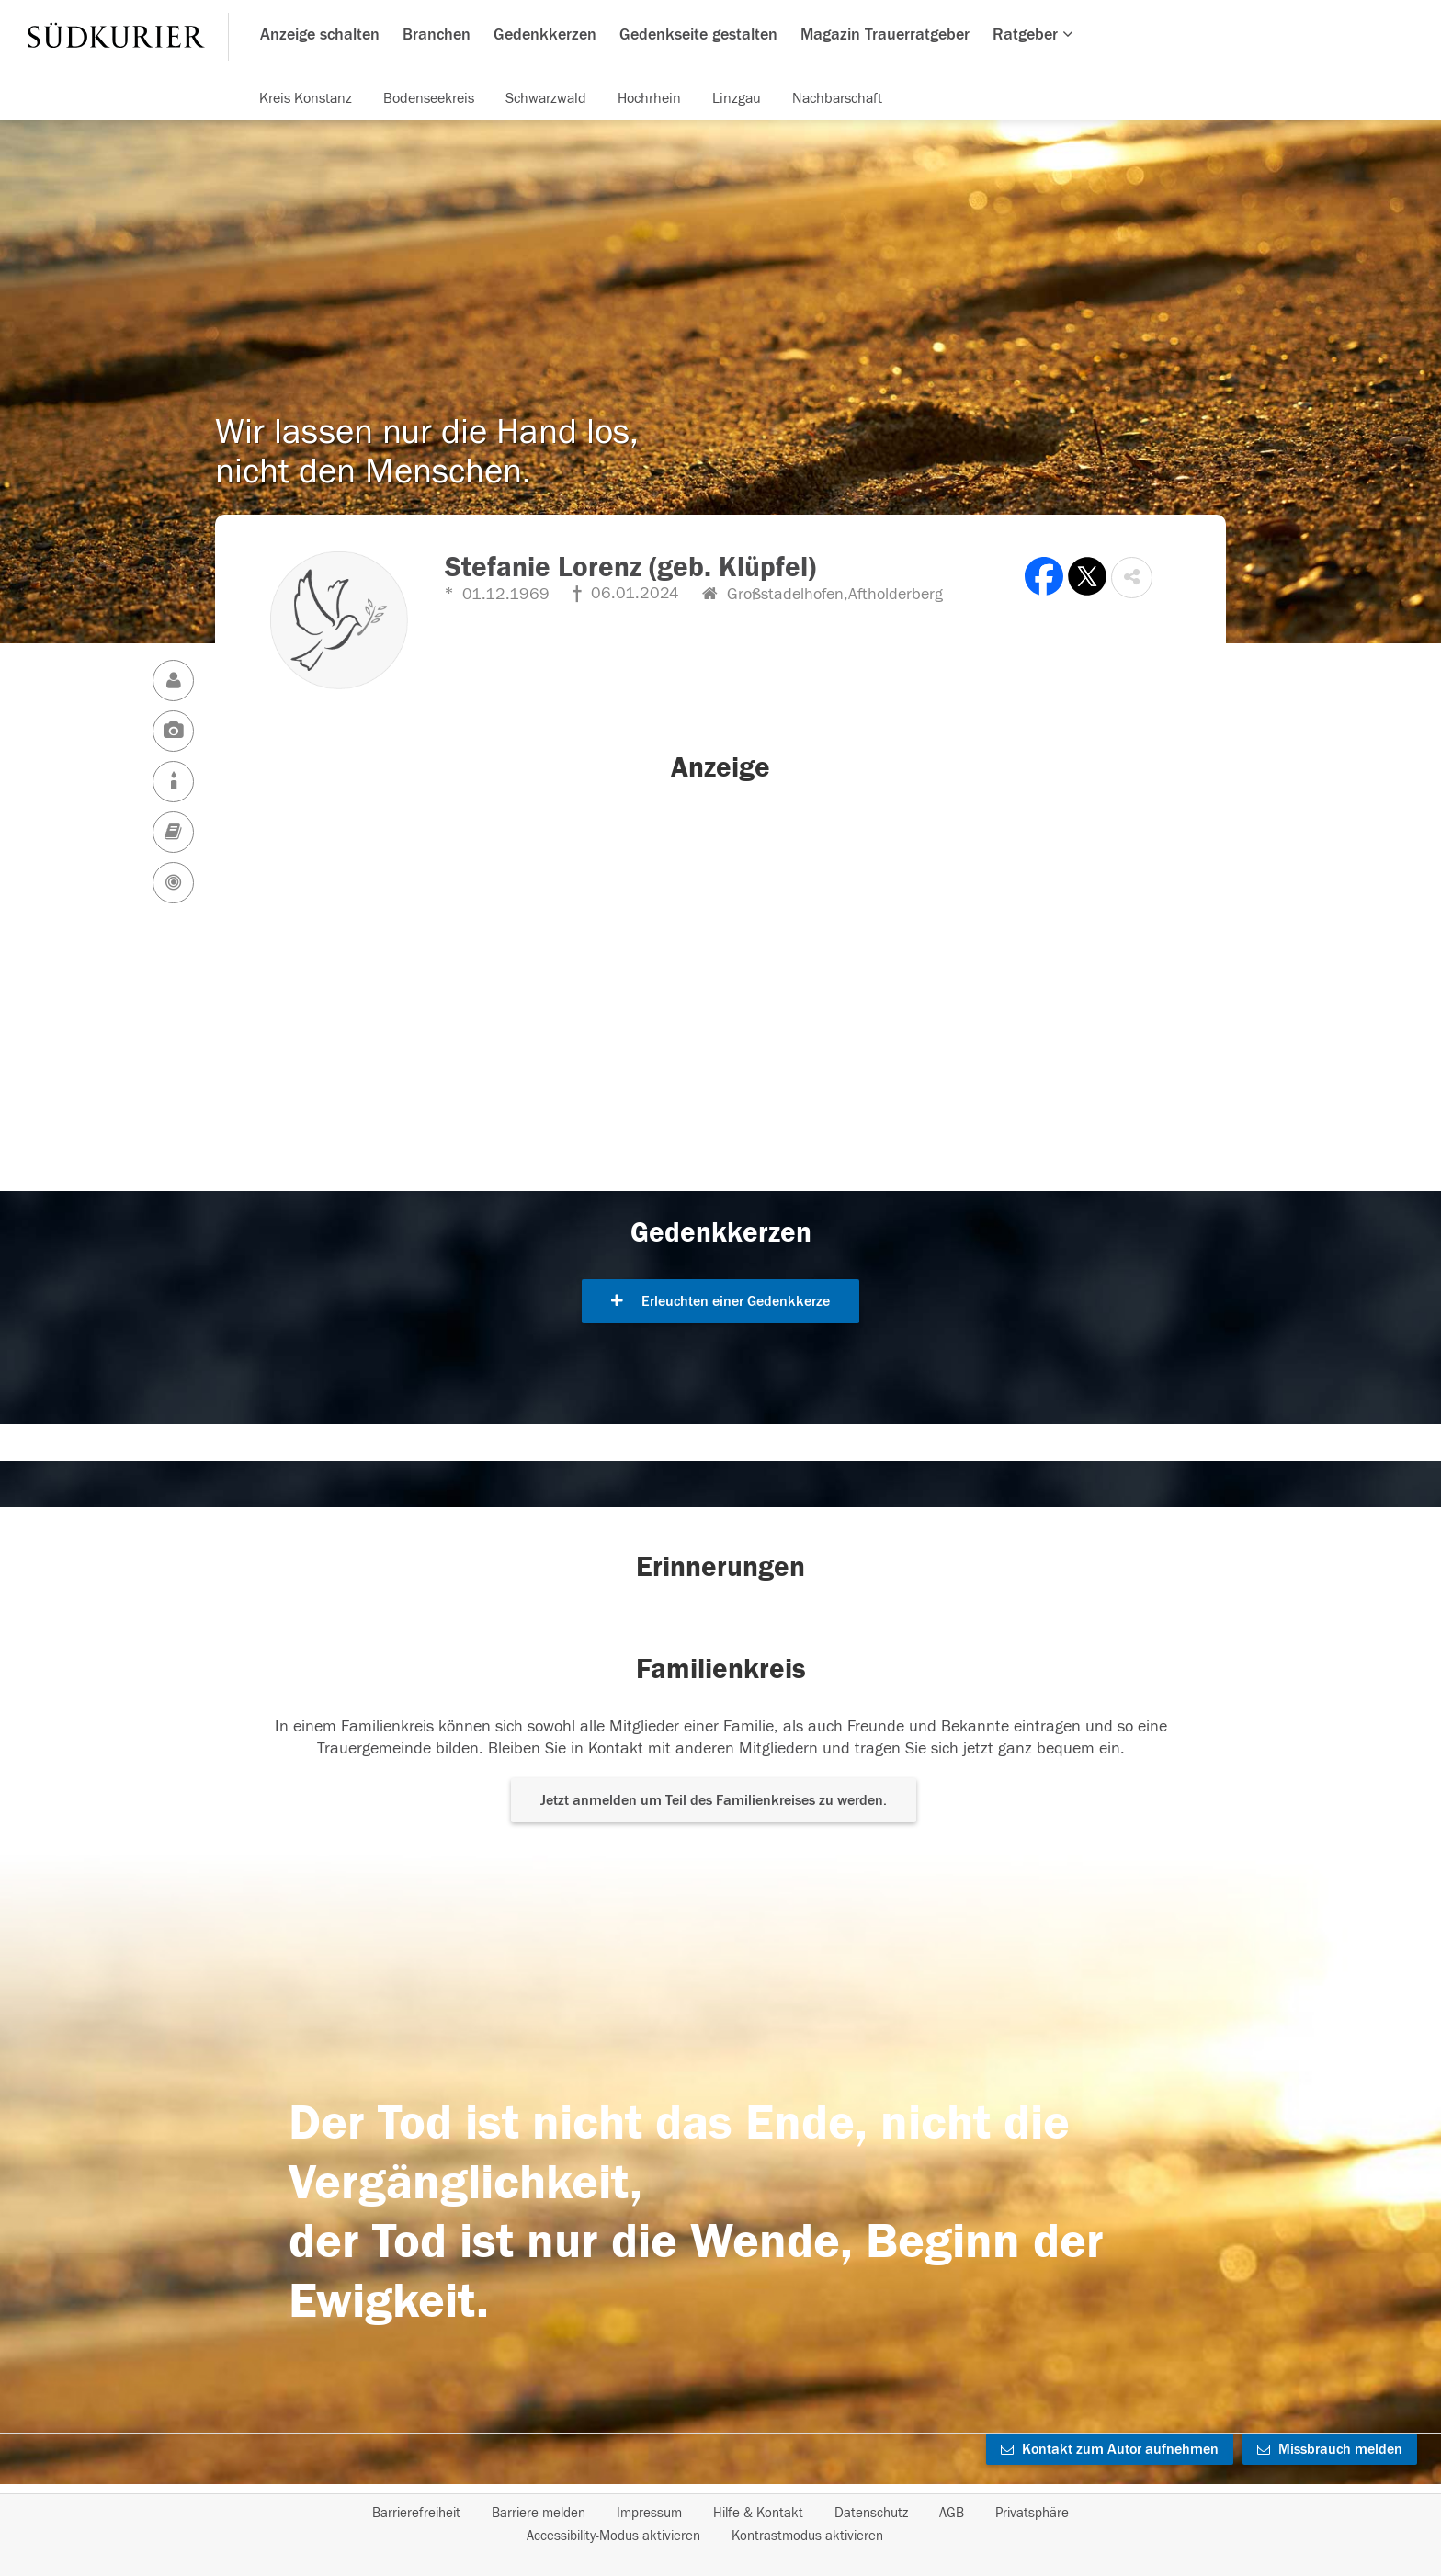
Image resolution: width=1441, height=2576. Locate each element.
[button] (1131, 577)
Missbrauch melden (1329, 2449)
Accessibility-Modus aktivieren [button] (613, 2536)
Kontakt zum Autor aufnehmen (1110, 2449)
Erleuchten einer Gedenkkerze (720, 1301)
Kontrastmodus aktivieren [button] (807, 2536)
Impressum (649, 2513)
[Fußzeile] (720, 2524)
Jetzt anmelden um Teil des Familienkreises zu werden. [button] (713, 1800)
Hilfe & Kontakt (758, 2513)
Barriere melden (538, 2513)
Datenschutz (871, 2513)
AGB (951, 2513)
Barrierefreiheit (416, 2513)
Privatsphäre (1032, 2513)
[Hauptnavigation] (720, 37)
